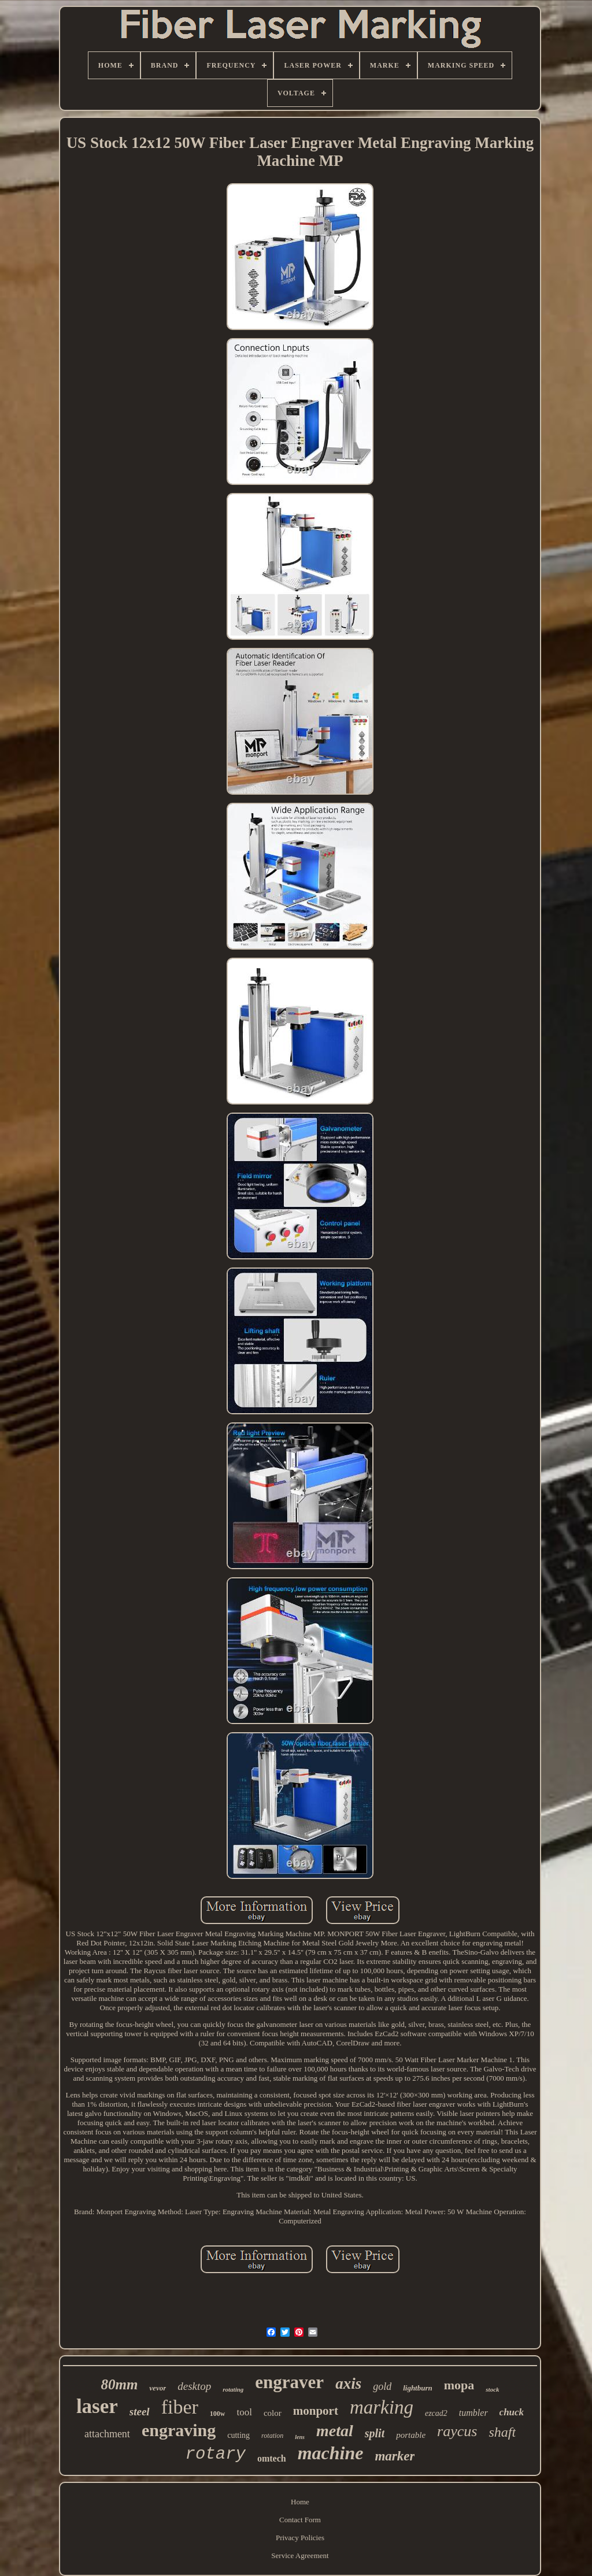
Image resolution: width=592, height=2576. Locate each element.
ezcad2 (436, 2413)
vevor (157, 2388)
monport (315, 2411)
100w (217, 2414)
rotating (233, 2389)
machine (331, 2452)
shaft (502, 2432)
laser (97, 2406)
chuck (512, 2412)
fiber (179, 2407)
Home (300, 2501)
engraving (179, 2430)
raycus (457, 2431)
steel (140, 2411)
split (374, 2433)
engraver (289, 2382)
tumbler (473, 2413)
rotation (272, 2436)
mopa (459, 2385)
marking (381, 2407)
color (273, 2413)
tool (243, 2412)
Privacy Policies (300, 2537)
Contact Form (300, 2519)
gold (382, 2386)
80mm (119, 2384)
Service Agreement (299, 2555)
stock (492, 2389)
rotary (216, 2454)
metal (334, 2431)
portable (411, 2435)
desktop (194, 2386)
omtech (271, 2458)
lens (300, 2437)
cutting (238, 2435)
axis (348, 2383)
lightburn (417, 2388)
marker (395, 2456)
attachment (107, 2434)
